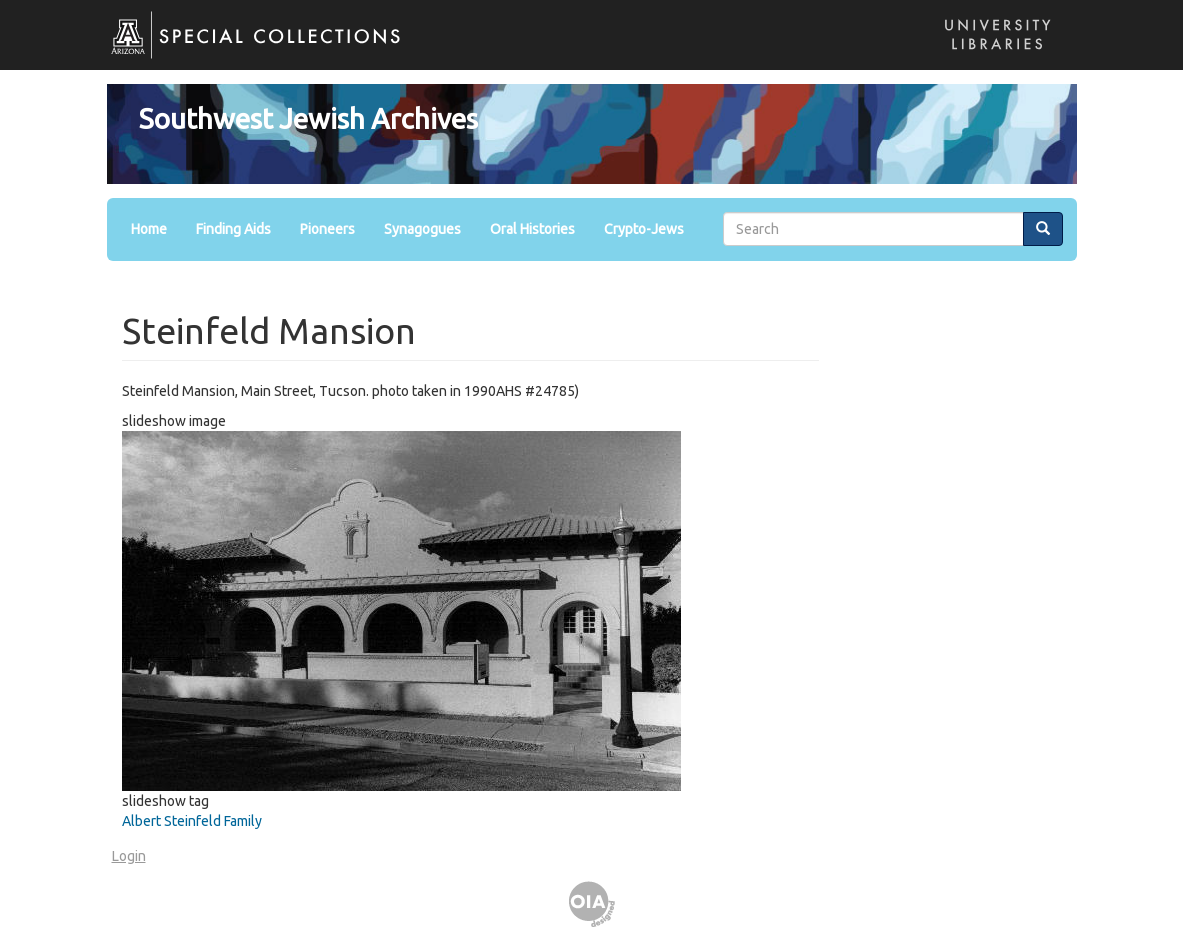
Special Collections (245, 50)
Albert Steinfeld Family (192, 821)
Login (129, 856)
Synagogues (422, 229)
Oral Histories (532, 229)
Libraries (992, 54)
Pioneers (327, 229)
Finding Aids (233, 229)
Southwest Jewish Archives (308, 118)
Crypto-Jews (644, 229)
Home (149, 229)
